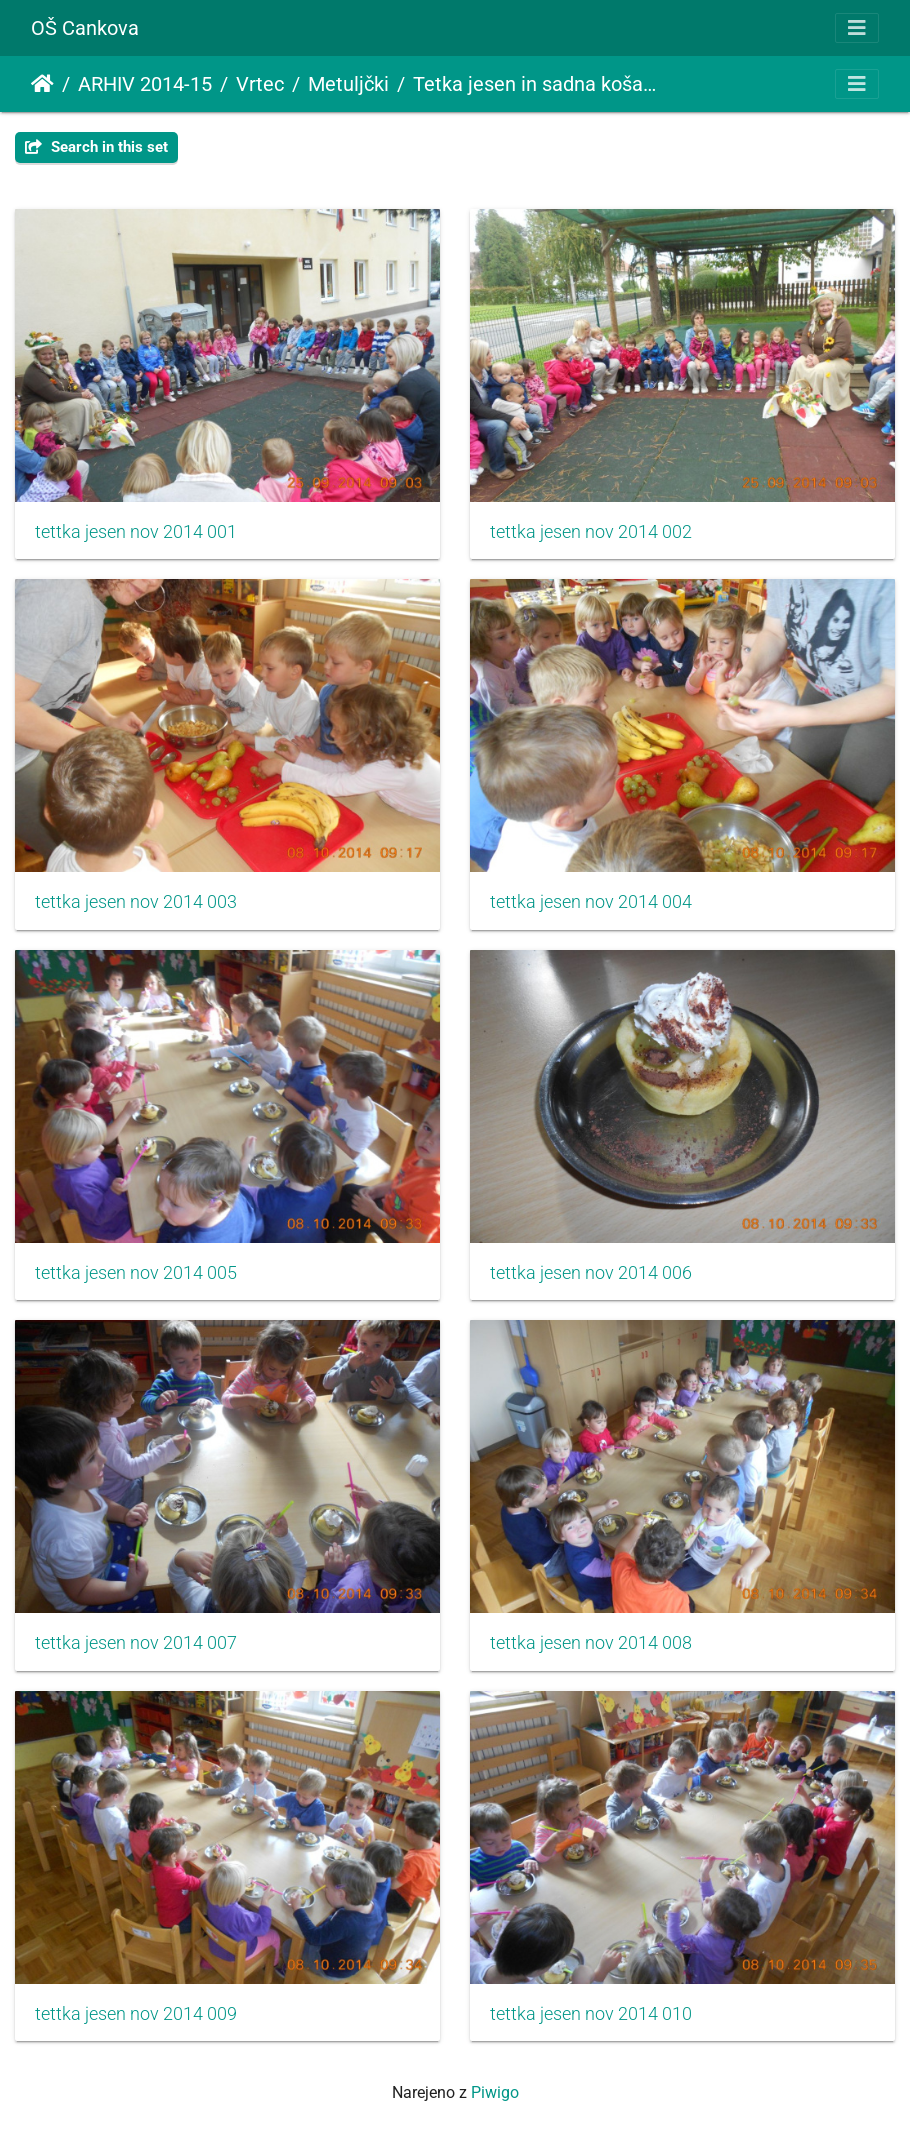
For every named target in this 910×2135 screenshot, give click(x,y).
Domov (42, 84)
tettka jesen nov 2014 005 (136, 1273)
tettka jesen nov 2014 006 (591, 1273)
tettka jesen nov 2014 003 (136, 902)
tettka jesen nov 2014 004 (591, 902)
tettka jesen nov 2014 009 (136, 2014)
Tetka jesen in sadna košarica (536, 84)
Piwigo (495, 2092)
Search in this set (96, 147)
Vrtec (260, 84)
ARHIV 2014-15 (145, 84)
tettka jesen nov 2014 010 (591, 2014)
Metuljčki (348, 84)
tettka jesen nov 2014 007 (136, 1643)
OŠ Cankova (85, 28)
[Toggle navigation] (857, 28)
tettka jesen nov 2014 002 (591, 532)
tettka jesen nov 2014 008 (591, 1643)
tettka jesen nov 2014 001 (136, 532)
